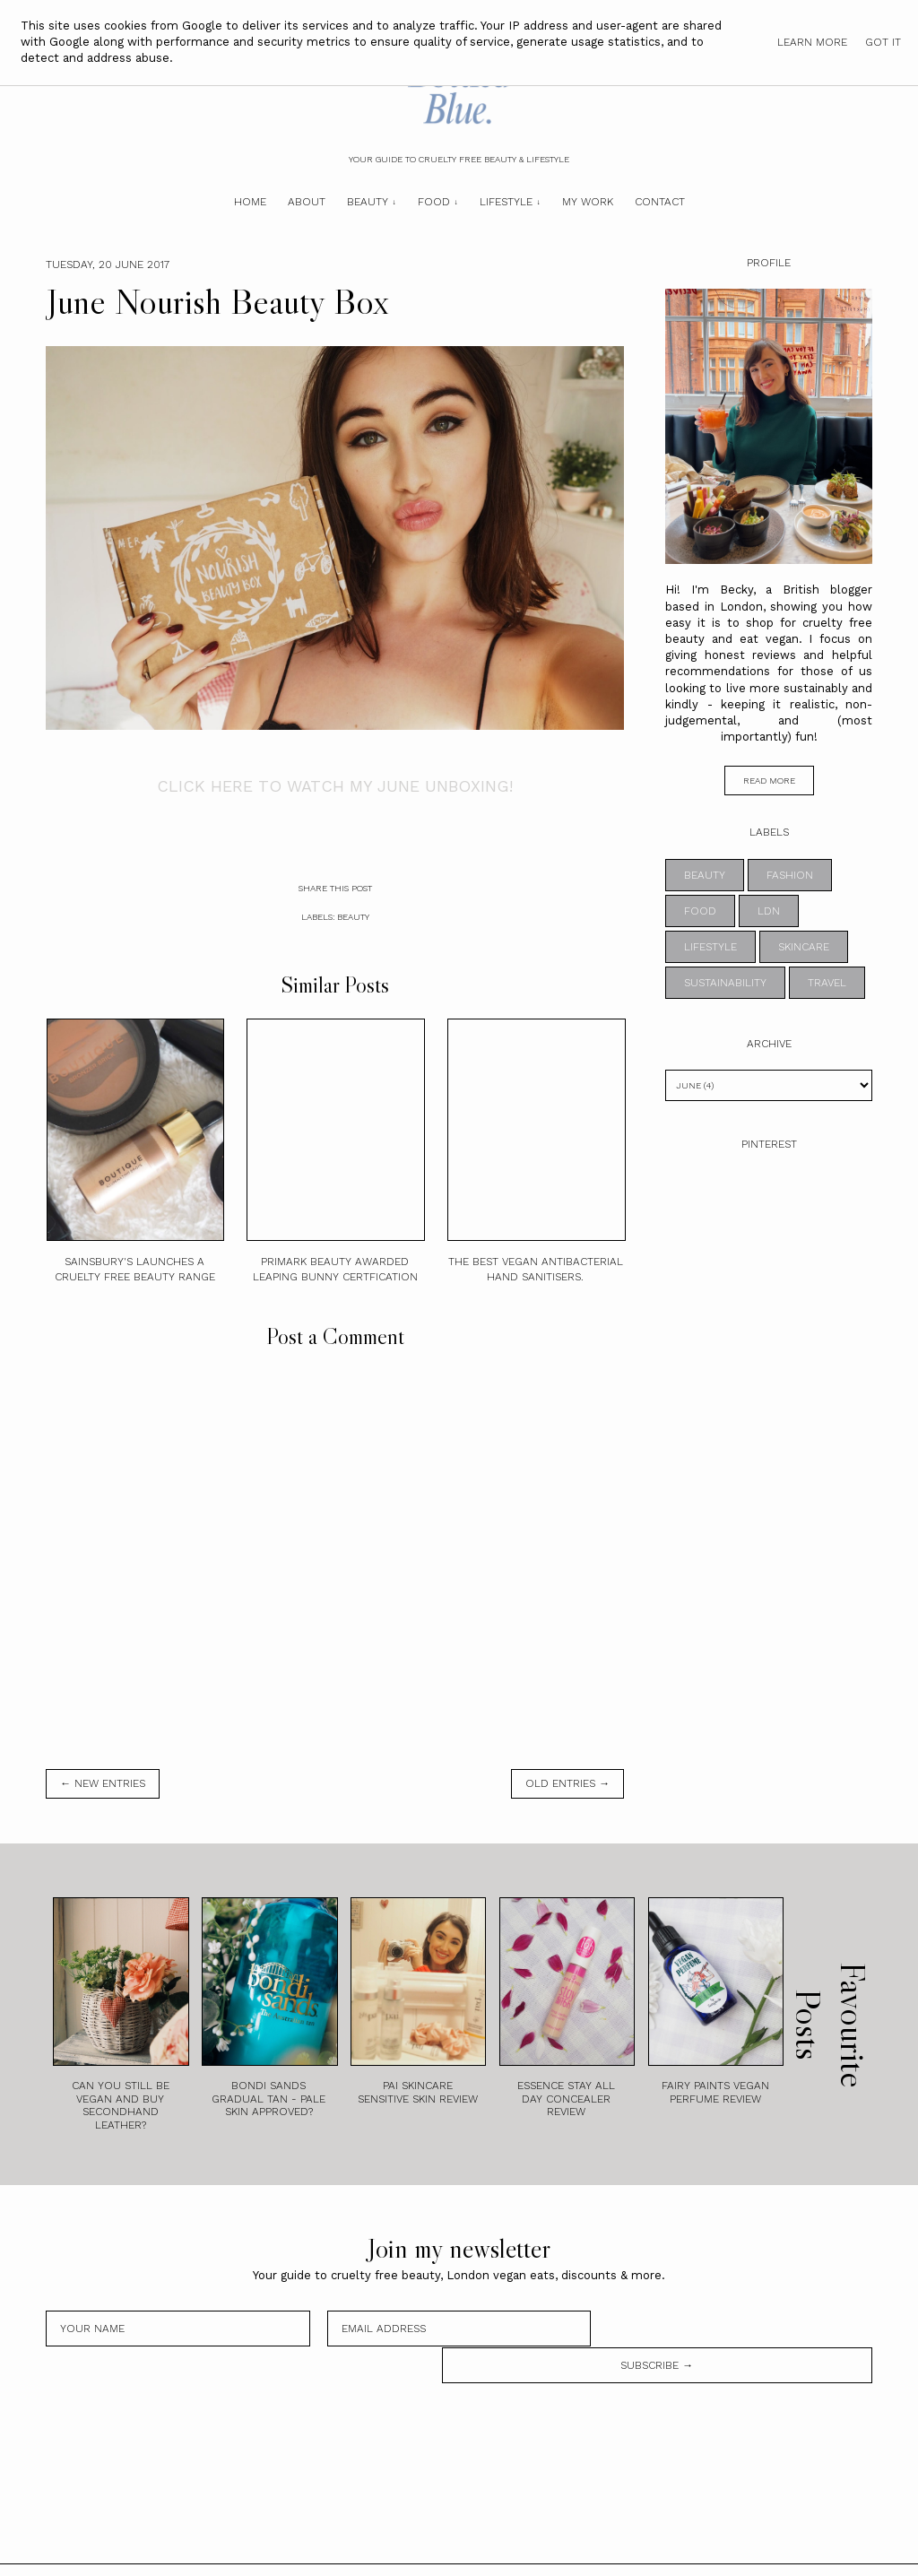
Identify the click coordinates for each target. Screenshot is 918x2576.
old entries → (567, 1783)
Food (434, 201)
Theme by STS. (520, 2552)
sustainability (725, 982)
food (700, 911)
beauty (353, 917)
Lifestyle (506, 201)
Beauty (367, 201)
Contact (660, 201)
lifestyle (710, 947)
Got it (883, 42)
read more (769, 780)
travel (827, 982)
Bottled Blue (399, 2552)
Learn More (812, 42)
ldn (769, 911)
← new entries (102, 1783)
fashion (789, 875)
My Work (587, 201)
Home (250, 201)
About (306, 201)
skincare (803, 947)
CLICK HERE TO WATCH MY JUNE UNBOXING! (335, 785)
